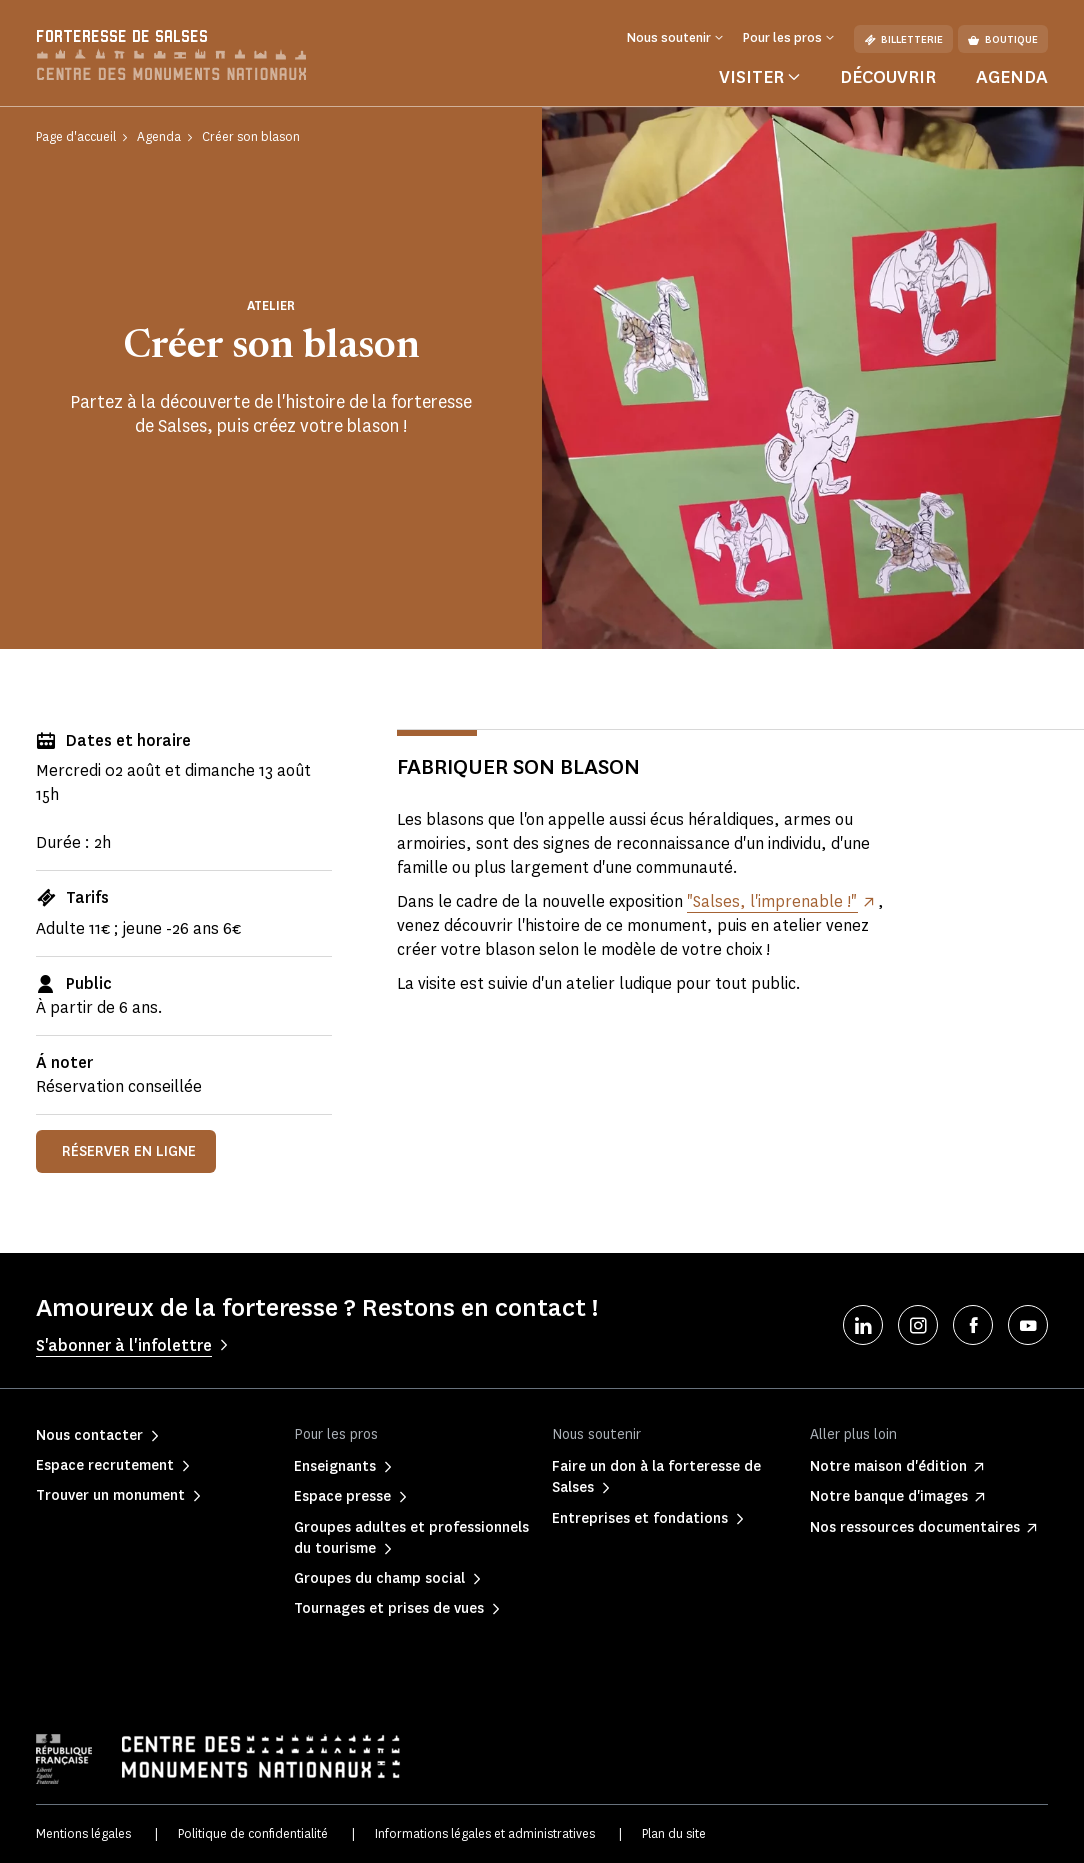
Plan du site (674, 1833)
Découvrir (888, 77)
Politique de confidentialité (253, 1833)
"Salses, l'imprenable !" (772, 901)
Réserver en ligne (129, 1151)
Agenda (1012, 77)
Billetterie (903, 39)
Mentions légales (83, 1833)
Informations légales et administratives (485, 1833)
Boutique (1003, 39)
